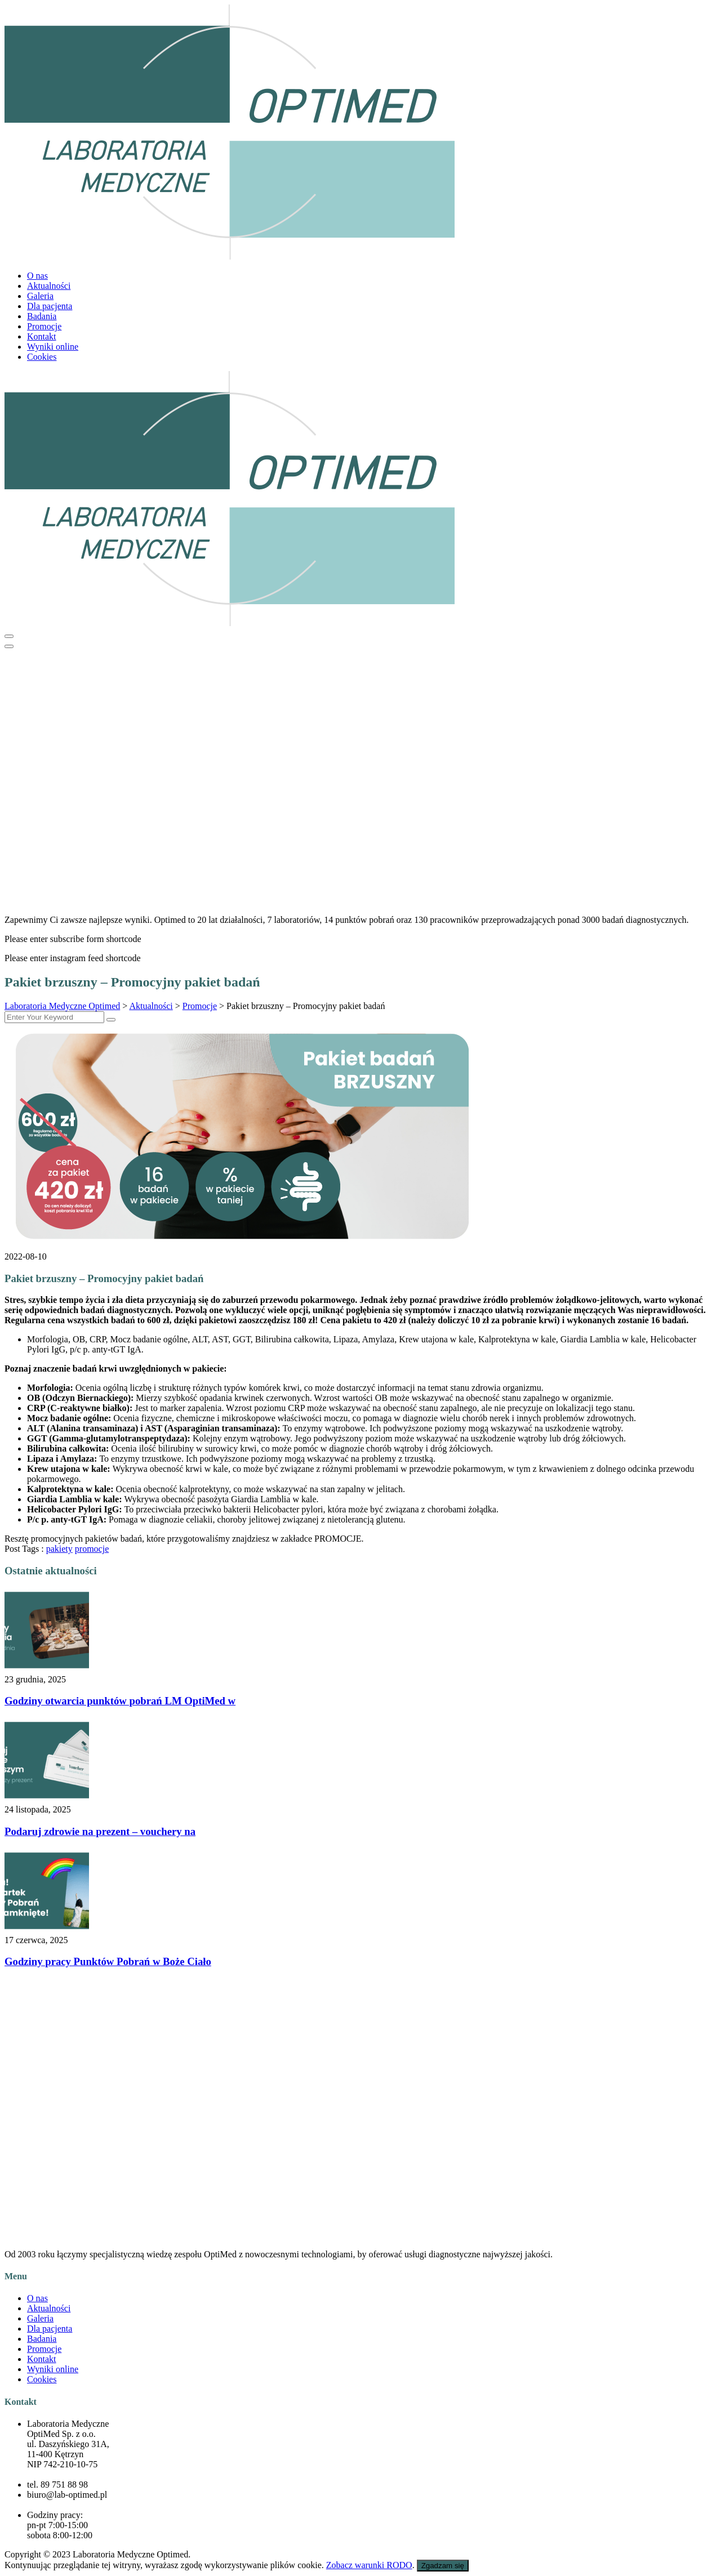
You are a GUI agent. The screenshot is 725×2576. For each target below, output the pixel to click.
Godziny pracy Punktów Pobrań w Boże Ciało (108, 1961)
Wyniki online (52, 346)
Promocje (44, 326)
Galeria (40, 296)
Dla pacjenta (49, 306)
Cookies (41, 356)
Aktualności (48, 286)
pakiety (59, 1548)
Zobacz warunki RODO (369, 2565)
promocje (92, 1548)
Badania (41, 316)
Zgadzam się (442, 2565)
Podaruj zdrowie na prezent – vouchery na (100, 1831)
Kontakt (41, 336)
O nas (37, 275)
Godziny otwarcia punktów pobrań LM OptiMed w (120, 1701)
